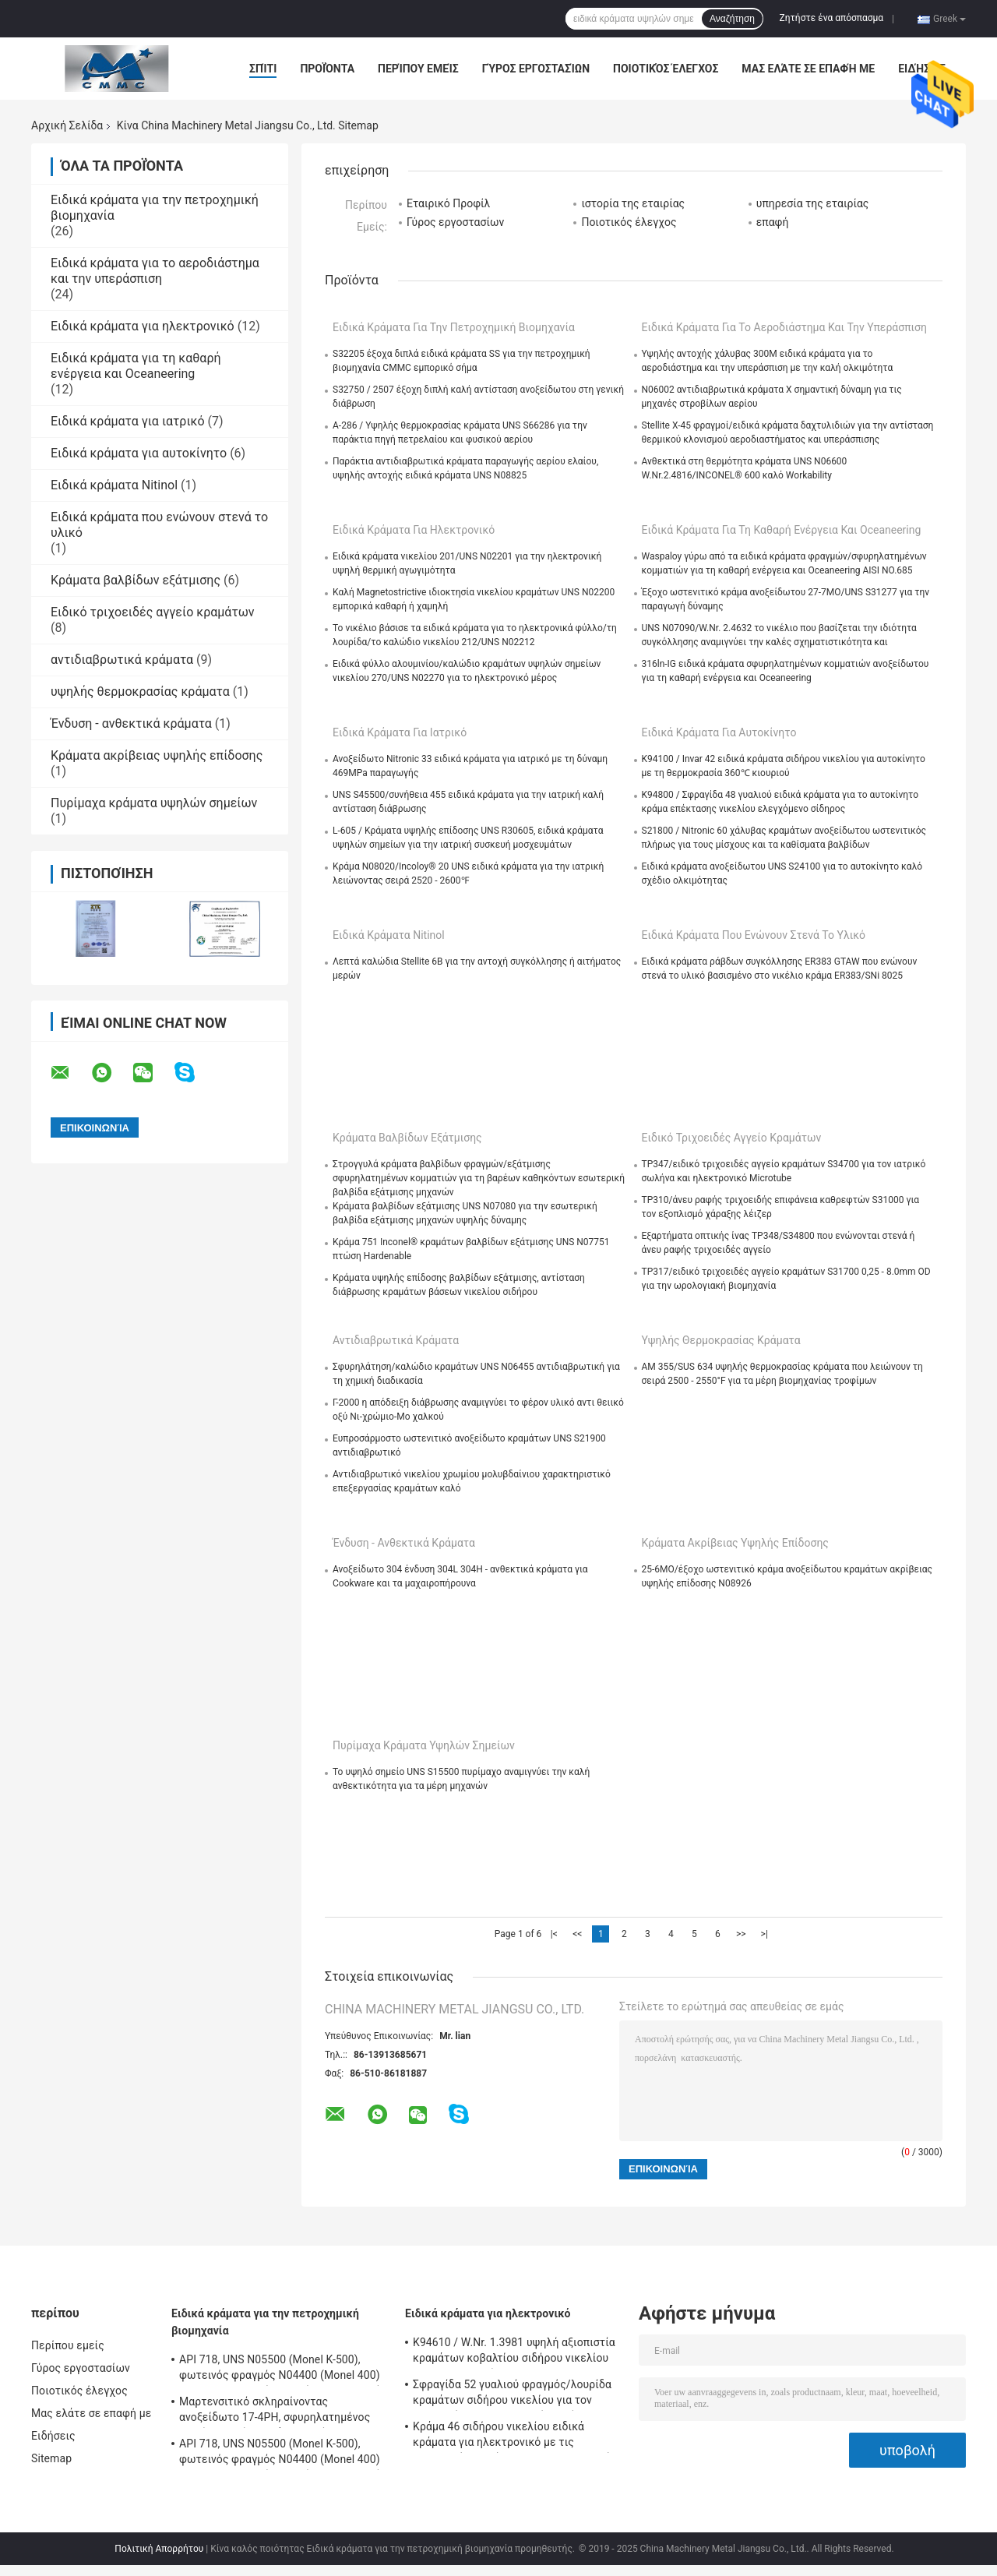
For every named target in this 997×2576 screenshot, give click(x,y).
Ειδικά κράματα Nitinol (114, 485)
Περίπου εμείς (418, 68)
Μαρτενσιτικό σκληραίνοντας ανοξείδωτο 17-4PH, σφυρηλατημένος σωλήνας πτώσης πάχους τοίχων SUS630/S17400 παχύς (274, 2411)
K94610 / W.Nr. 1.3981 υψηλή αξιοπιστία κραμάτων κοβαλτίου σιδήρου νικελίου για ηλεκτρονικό (514, 2352)
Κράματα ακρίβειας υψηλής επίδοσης (156, 755)
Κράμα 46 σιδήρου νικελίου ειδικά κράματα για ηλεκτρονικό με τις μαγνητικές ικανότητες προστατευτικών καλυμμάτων (515, 2436)
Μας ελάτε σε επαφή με (808, 68)
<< (577, 1933)
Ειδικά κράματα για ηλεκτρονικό (142, 326)
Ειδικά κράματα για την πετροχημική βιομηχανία (454, 327)
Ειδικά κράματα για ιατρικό (128, 421)
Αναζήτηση (732, 18)
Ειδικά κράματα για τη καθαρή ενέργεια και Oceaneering (136, 366)
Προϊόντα (327, 68)
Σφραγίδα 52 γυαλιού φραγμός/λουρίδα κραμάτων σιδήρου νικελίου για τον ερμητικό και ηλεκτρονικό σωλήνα (512, 2394)
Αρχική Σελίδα (67, 125)
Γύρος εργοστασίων (536, 68)
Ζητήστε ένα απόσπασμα (832, 17)
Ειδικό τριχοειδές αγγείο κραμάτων (153, 612)
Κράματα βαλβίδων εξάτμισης (135, 580)
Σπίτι (263, 68)
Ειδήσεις (922, 68)
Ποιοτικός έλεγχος (665, 68)
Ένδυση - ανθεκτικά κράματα (131, 723)
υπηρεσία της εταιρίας (812, 203)
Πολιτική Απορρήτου (158, 2548)
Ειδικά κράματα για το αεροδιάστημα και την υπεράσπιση (155, 271)
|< (554, 1933)
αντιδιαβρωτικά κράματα (122, 659)
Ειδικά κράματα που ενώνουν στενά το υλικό (753, 935)
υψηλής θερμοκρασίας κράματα (140, 691)
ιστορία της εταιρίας (633, 203)
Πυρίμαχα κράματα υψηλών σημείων (154, 803)
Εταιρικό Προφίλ (448, 203)
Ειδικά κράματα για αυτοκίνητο (139, 453)
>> (741, 1933)
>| (764, 1933)
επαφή (772, 222)
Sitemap (51, 2458)
